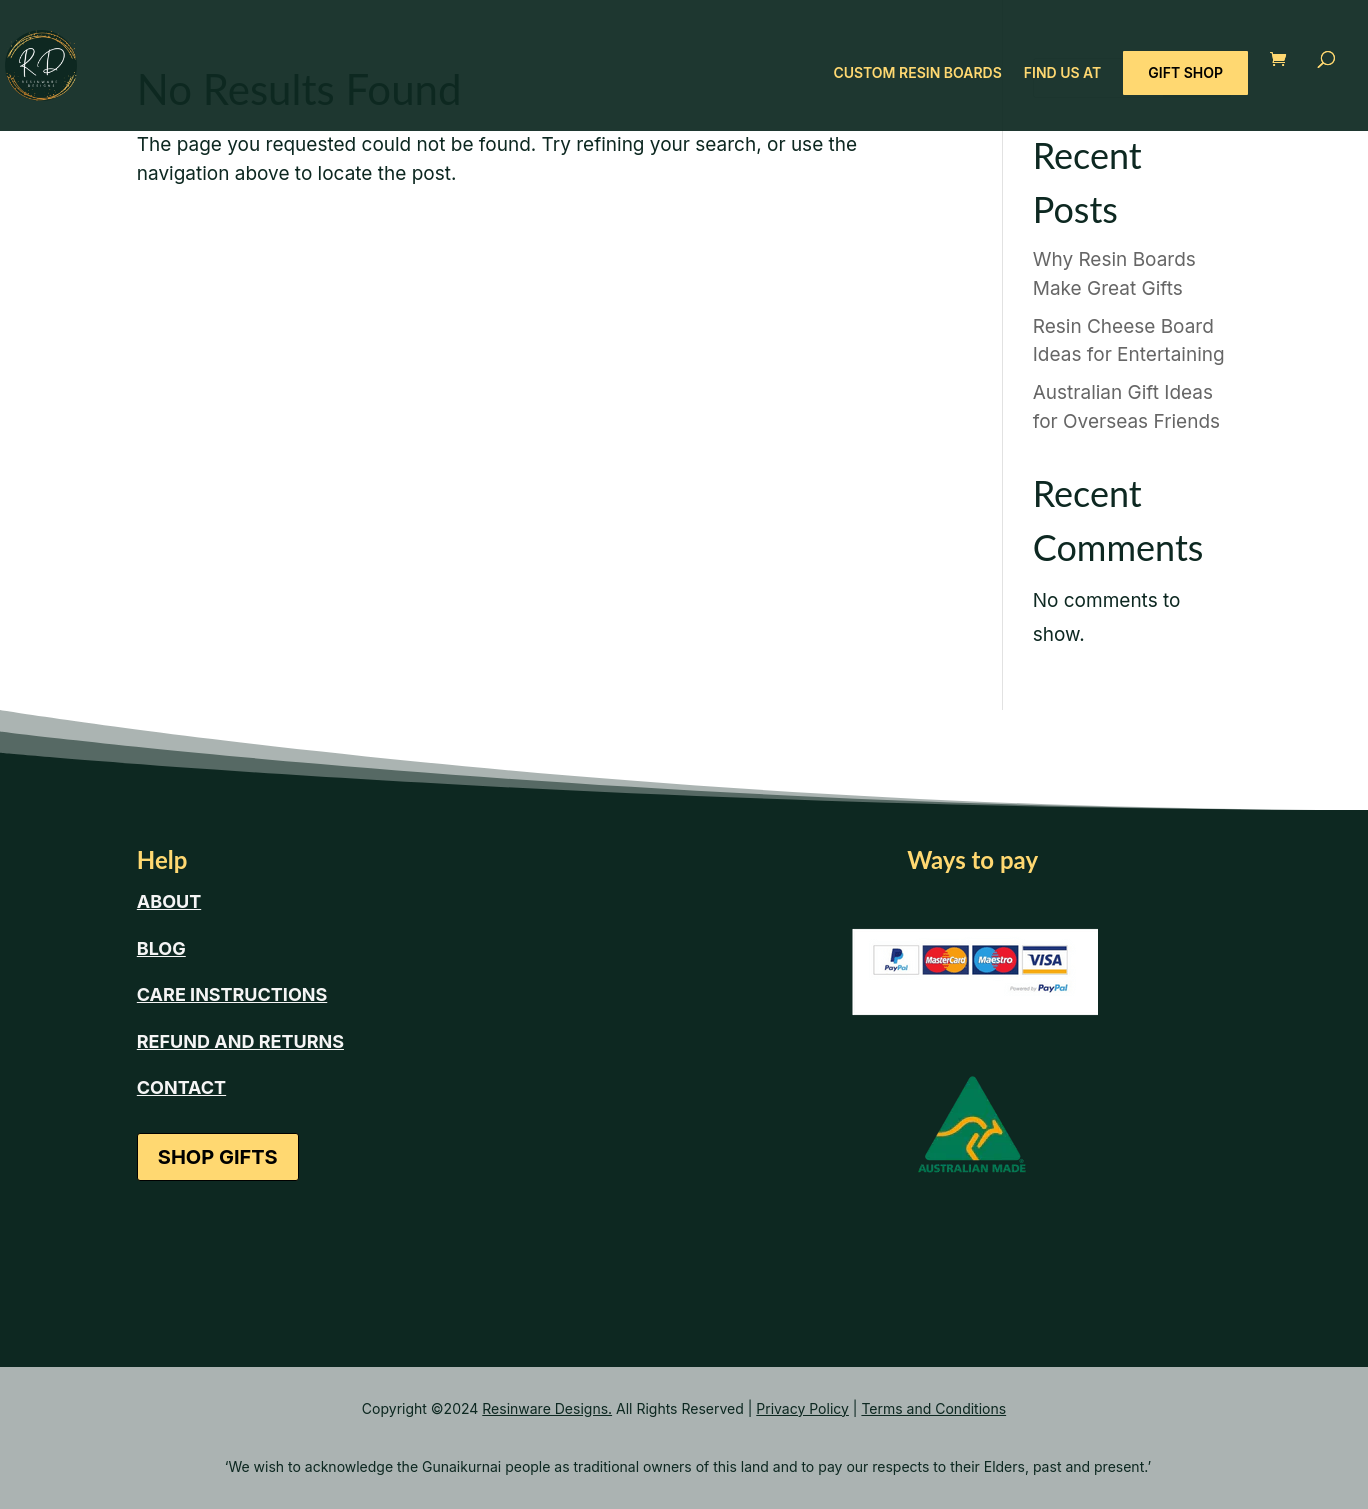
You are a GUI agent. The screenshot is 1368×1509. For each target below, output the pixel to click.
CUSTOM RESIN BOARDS (917, 73)
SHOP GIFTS (218, 1157)
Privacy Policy (802, 1408)
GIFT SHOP (1185, 72)
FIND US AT (1063, 73)
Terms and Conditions (933, 1408)
